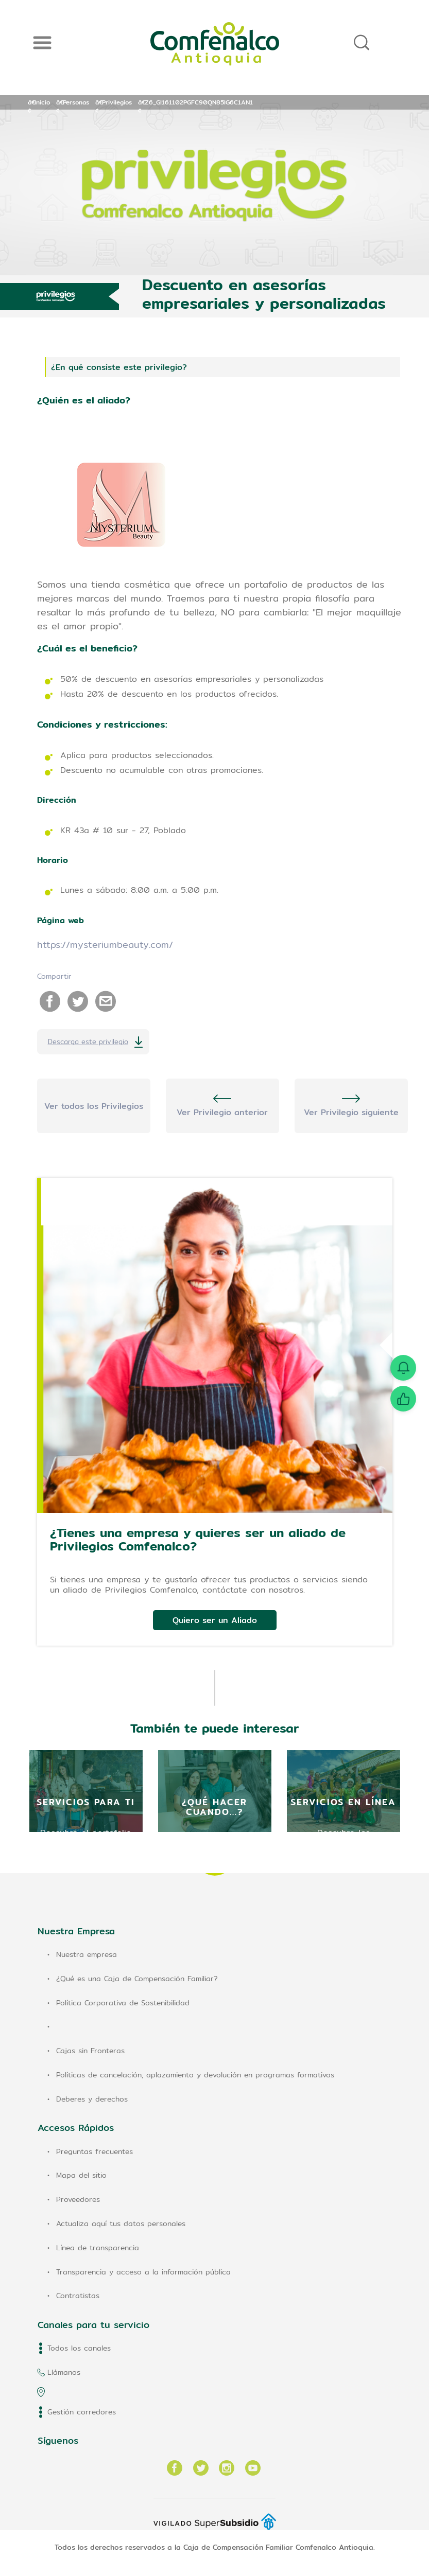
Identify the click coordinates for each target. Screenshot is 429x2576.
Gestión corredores (81, 2412)
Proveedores (78, 2199)
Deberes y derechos (92, 2099)
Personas (76, 102)
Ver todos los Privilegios (93, 1106)
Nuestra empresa (86, 1954)
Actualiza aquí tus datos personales (120, 2223)
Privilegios (117, 102)
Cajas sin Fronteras (90, 2050)
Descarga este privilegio (88, 1041)
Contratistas (77, 2295)
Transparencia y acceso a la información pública (143, 2272)
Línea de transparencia (97, 2247)
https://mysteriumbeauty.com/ (105, 944)
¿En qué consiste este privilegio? (119, 367)
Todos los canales (79, 2348)
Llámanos (63, 2372)
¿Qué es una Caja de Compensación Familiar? (137, 1978)
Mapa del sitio (81, 2175)
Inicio (42, 102)
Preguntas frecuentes (94, 2151)
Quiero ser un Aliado (215, 1620)
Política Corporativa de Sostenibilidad (123, 2002)
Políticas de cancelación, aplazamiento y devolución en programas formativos (195, 2074)
